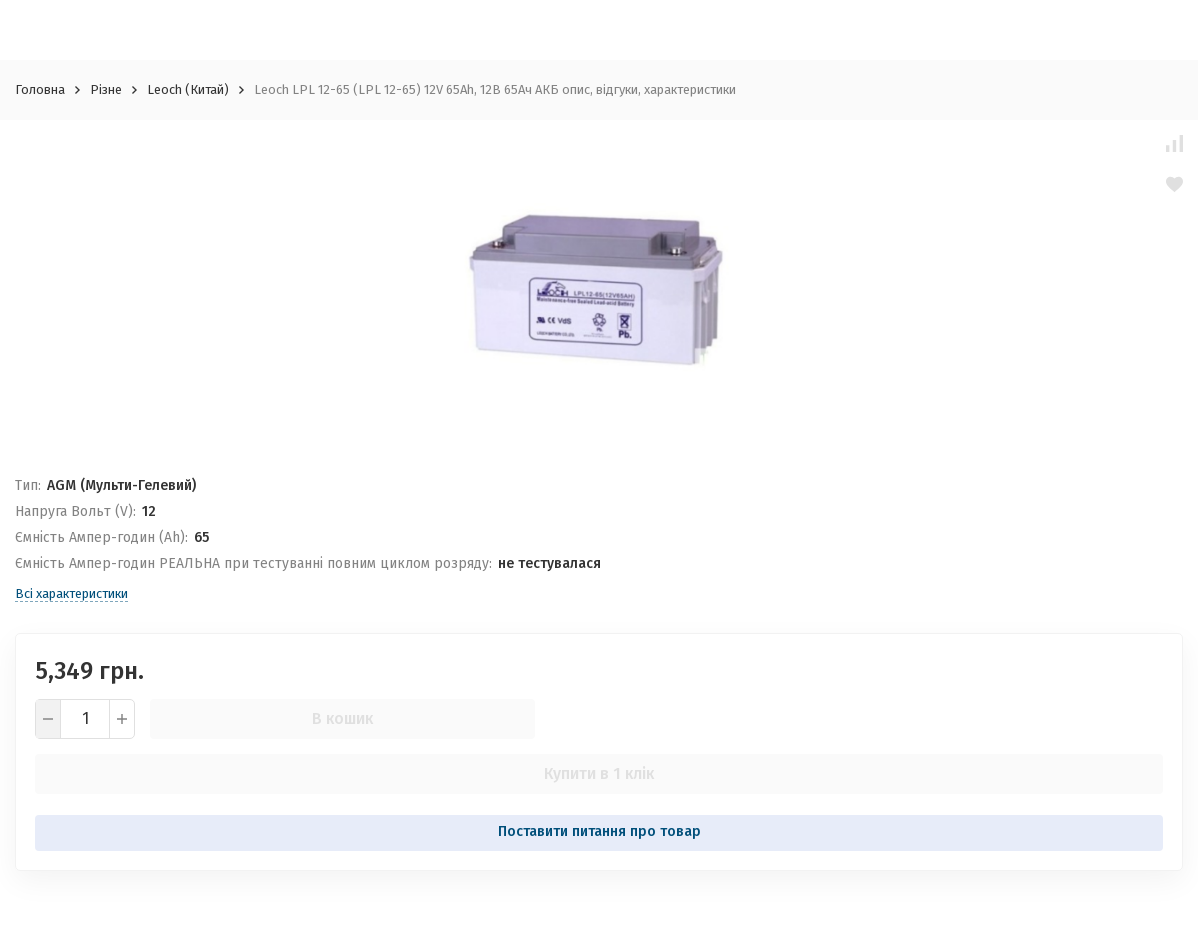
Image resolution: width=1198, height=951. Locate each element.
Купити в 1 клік (599, 773)
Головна (40, 89)
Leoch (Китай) (188, 89)
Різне (106, 89)
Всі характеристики (71, 593)
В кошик (342, 718)
